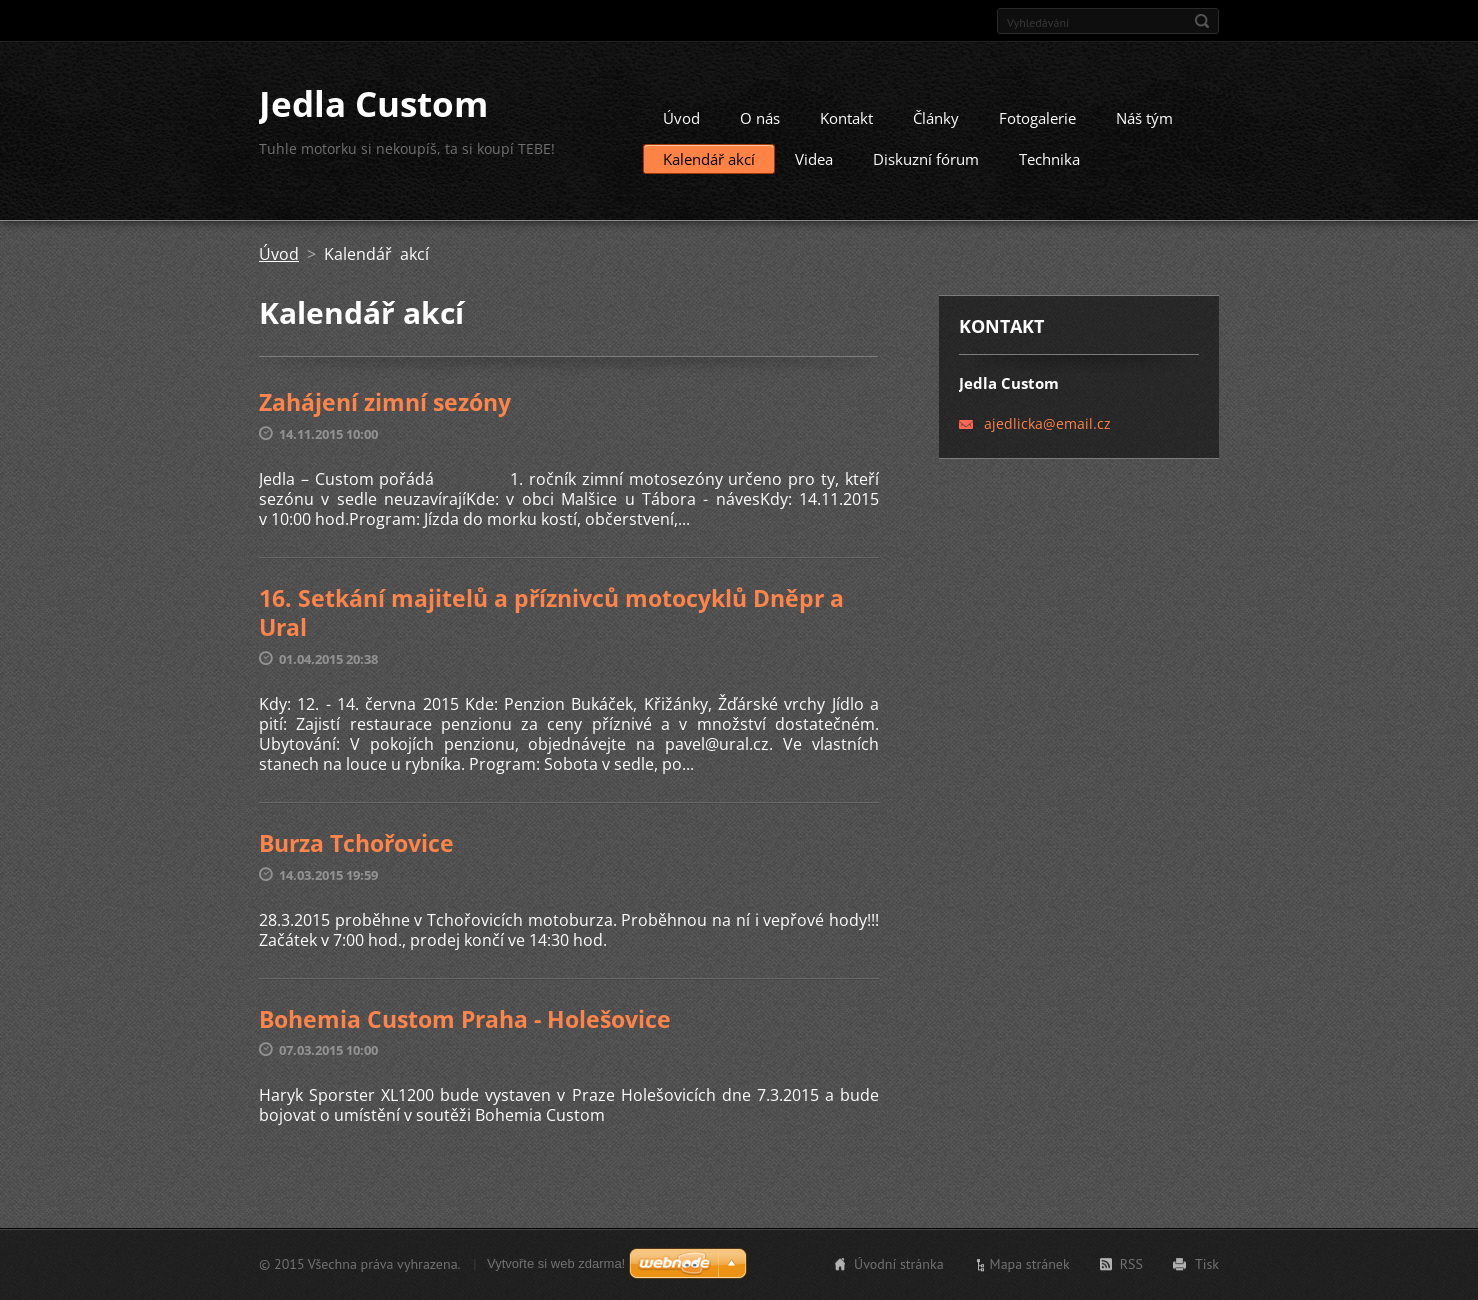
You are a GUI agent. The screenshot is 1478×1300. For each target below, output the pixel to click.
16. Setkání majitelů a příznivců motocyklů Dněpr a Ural (551, 620)
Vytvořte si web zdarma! (556, 1265)
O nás (760, 126)
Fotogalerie (1037, 126)
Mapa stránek (1030, 1266)
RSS (1131, 1266)
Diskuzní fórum (926, 167)
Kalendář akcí (709, 167)
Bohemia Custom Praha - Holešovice (465, 1026)
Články (936, 126)
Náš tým (1144, 126)
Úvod (681, 126)
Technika (1049, 167)
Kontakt (846, 126)
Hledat (1202, 21)
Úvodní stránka (899, 1266)
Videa (814, 167)
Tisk (1207, 1266)
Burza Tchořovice (356, 850)
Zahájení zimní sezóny (385, 410)
